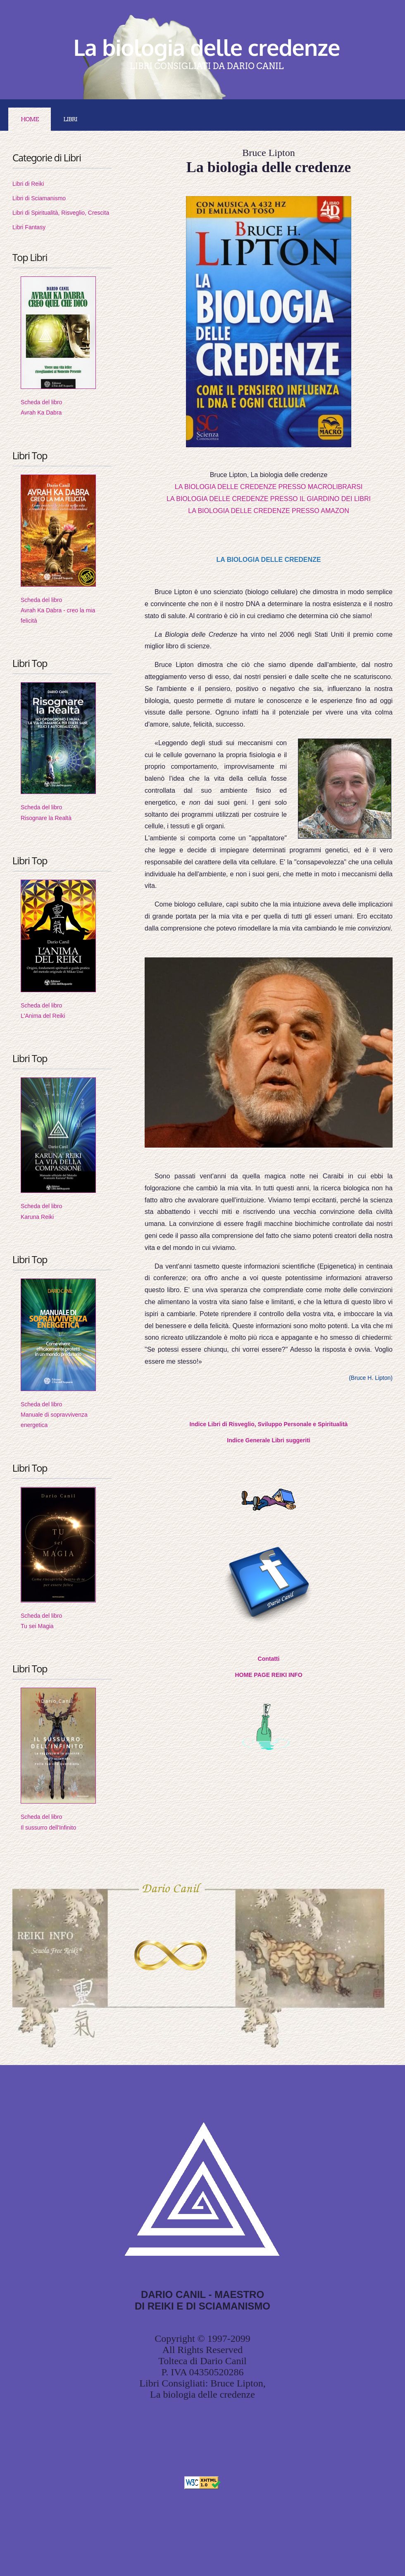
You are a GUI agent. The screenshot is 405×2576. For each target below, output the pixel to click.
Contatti (269, 1658)
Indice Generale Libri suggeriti (268, 1440)
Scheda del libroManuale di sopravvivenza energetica (54, 1414)
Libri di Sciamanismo (39, 198)
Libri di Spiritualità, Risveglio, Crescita (60, 212)
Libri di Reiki (28, 183)
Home (29, 119)
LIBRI (70, 119)
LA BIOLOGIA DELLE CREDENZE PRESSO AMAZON (268, 510)
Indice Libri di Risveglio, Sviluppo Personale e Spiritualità (269, 1424)
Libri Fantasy (28, 227)
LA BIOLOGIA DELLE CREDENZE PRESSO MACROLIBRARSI (268, 486)
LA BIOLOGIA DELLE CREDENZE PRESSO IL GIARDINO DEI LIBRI (269, 498)
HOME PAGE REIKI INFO (268, 1675)
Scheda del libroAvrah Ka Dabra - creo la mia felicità (58, 610)
